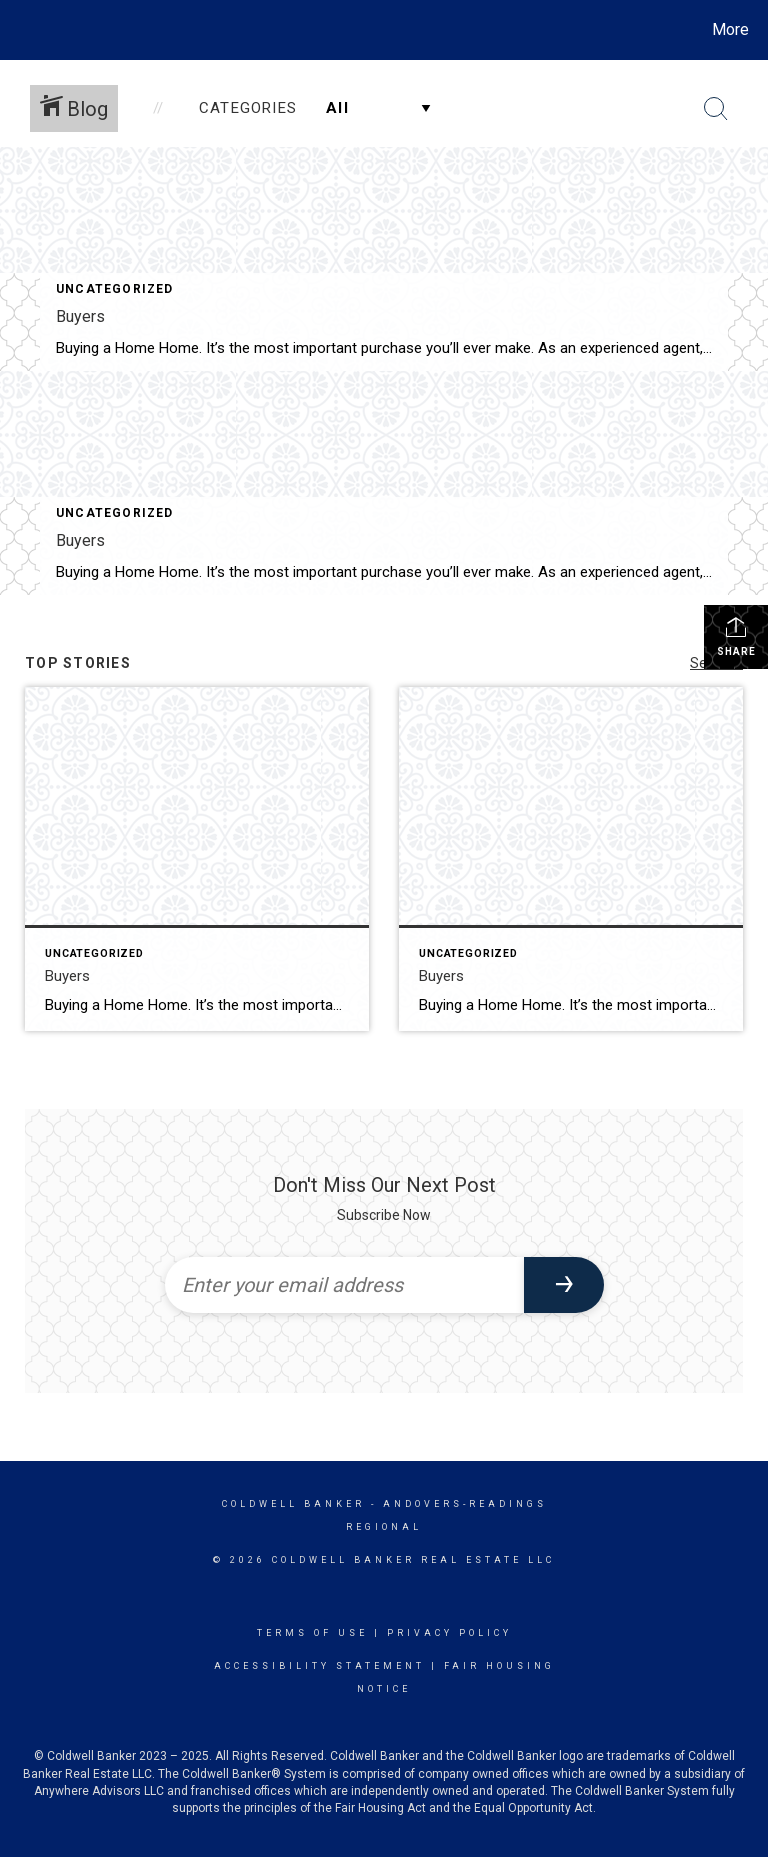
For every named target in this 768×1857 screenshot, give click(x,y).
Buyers (80, 316)
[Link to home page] (19, 30)
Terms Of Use (312, 1633)
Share (736, 636)
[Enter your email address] (344, 1285)
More (730, 29)
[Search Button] (716, 109)
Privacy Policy (449, 1633)
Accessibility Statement (319, 1666)
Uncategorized (115, 289)
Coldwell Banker (293, 1504)
